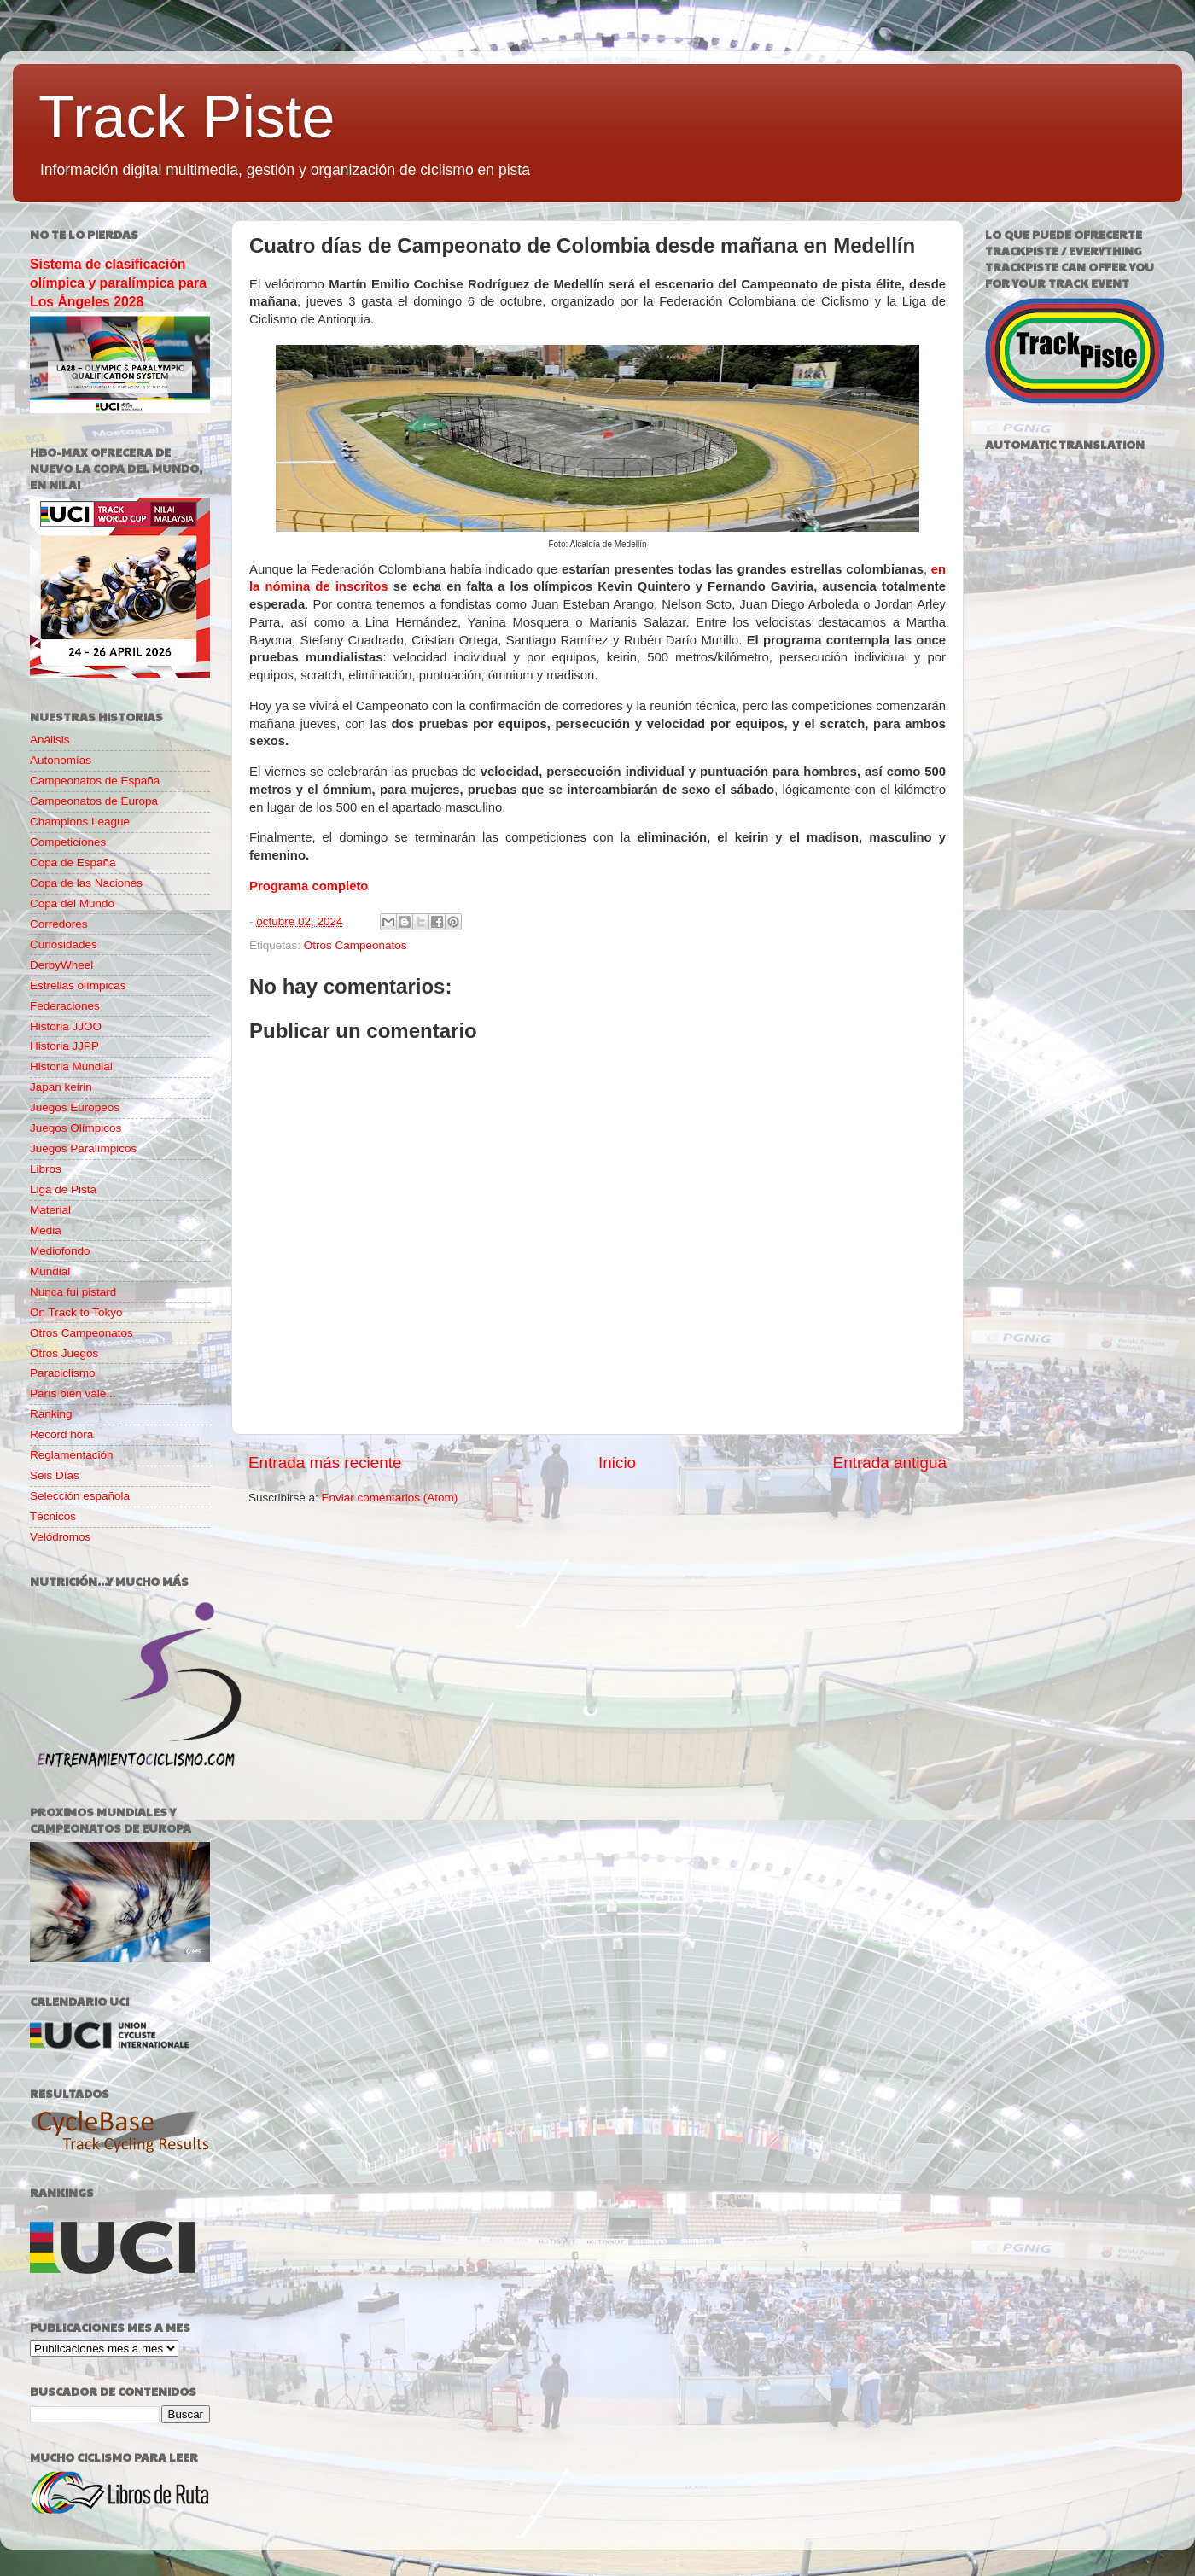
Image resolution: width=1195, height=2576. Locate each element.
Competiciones (68, 842)
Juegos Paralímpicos (83, 1148)
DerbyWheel (61, 965)
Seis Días (54, 1475)
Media (45, 1230)
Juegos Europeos (75, 1107)
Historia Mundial (71, 1066)
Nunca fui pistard (73, 1291)
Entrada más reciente (325, 1463)
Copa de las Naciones (86, 883)
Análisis (50, 739)
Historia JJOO (66, 1026)
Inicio (617, 1463)
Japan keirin (61, 1087)
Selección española (80, 1495)
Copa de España (73, 862)
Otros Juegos (64, 1353)
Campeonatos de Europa (94, 801)
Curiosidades (63, 944)
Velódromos (60, 1536)
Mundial (50, 1271)
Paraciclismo (63, 1373)
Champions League (80, 821)
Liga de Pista (63, 1189)
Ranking (51, 1413)
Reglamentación (72, 1454)
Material (50, 1209)
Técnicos (53, 1516)
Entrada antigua (890, 1463)
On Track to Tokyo (76, 1312)
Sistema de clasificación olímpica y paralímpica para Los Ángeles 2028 (118, 283)
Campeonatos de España (95, 780)
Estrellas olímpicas (78, 985)
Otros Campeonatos (355, 945)
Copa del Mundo (72, 903)
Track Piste (186, 117)
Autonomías (60, 760)
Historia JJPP (64, 1046)
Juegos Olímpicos (75, 1128)
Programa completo (308, 886)
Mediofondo (60, 1250)
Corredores (59, 924)
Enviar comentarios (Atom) (390, 1497)
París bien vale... (73, 1393)
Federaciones (65, 1006)
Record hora (61, 1434)
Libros (45, 1169)
